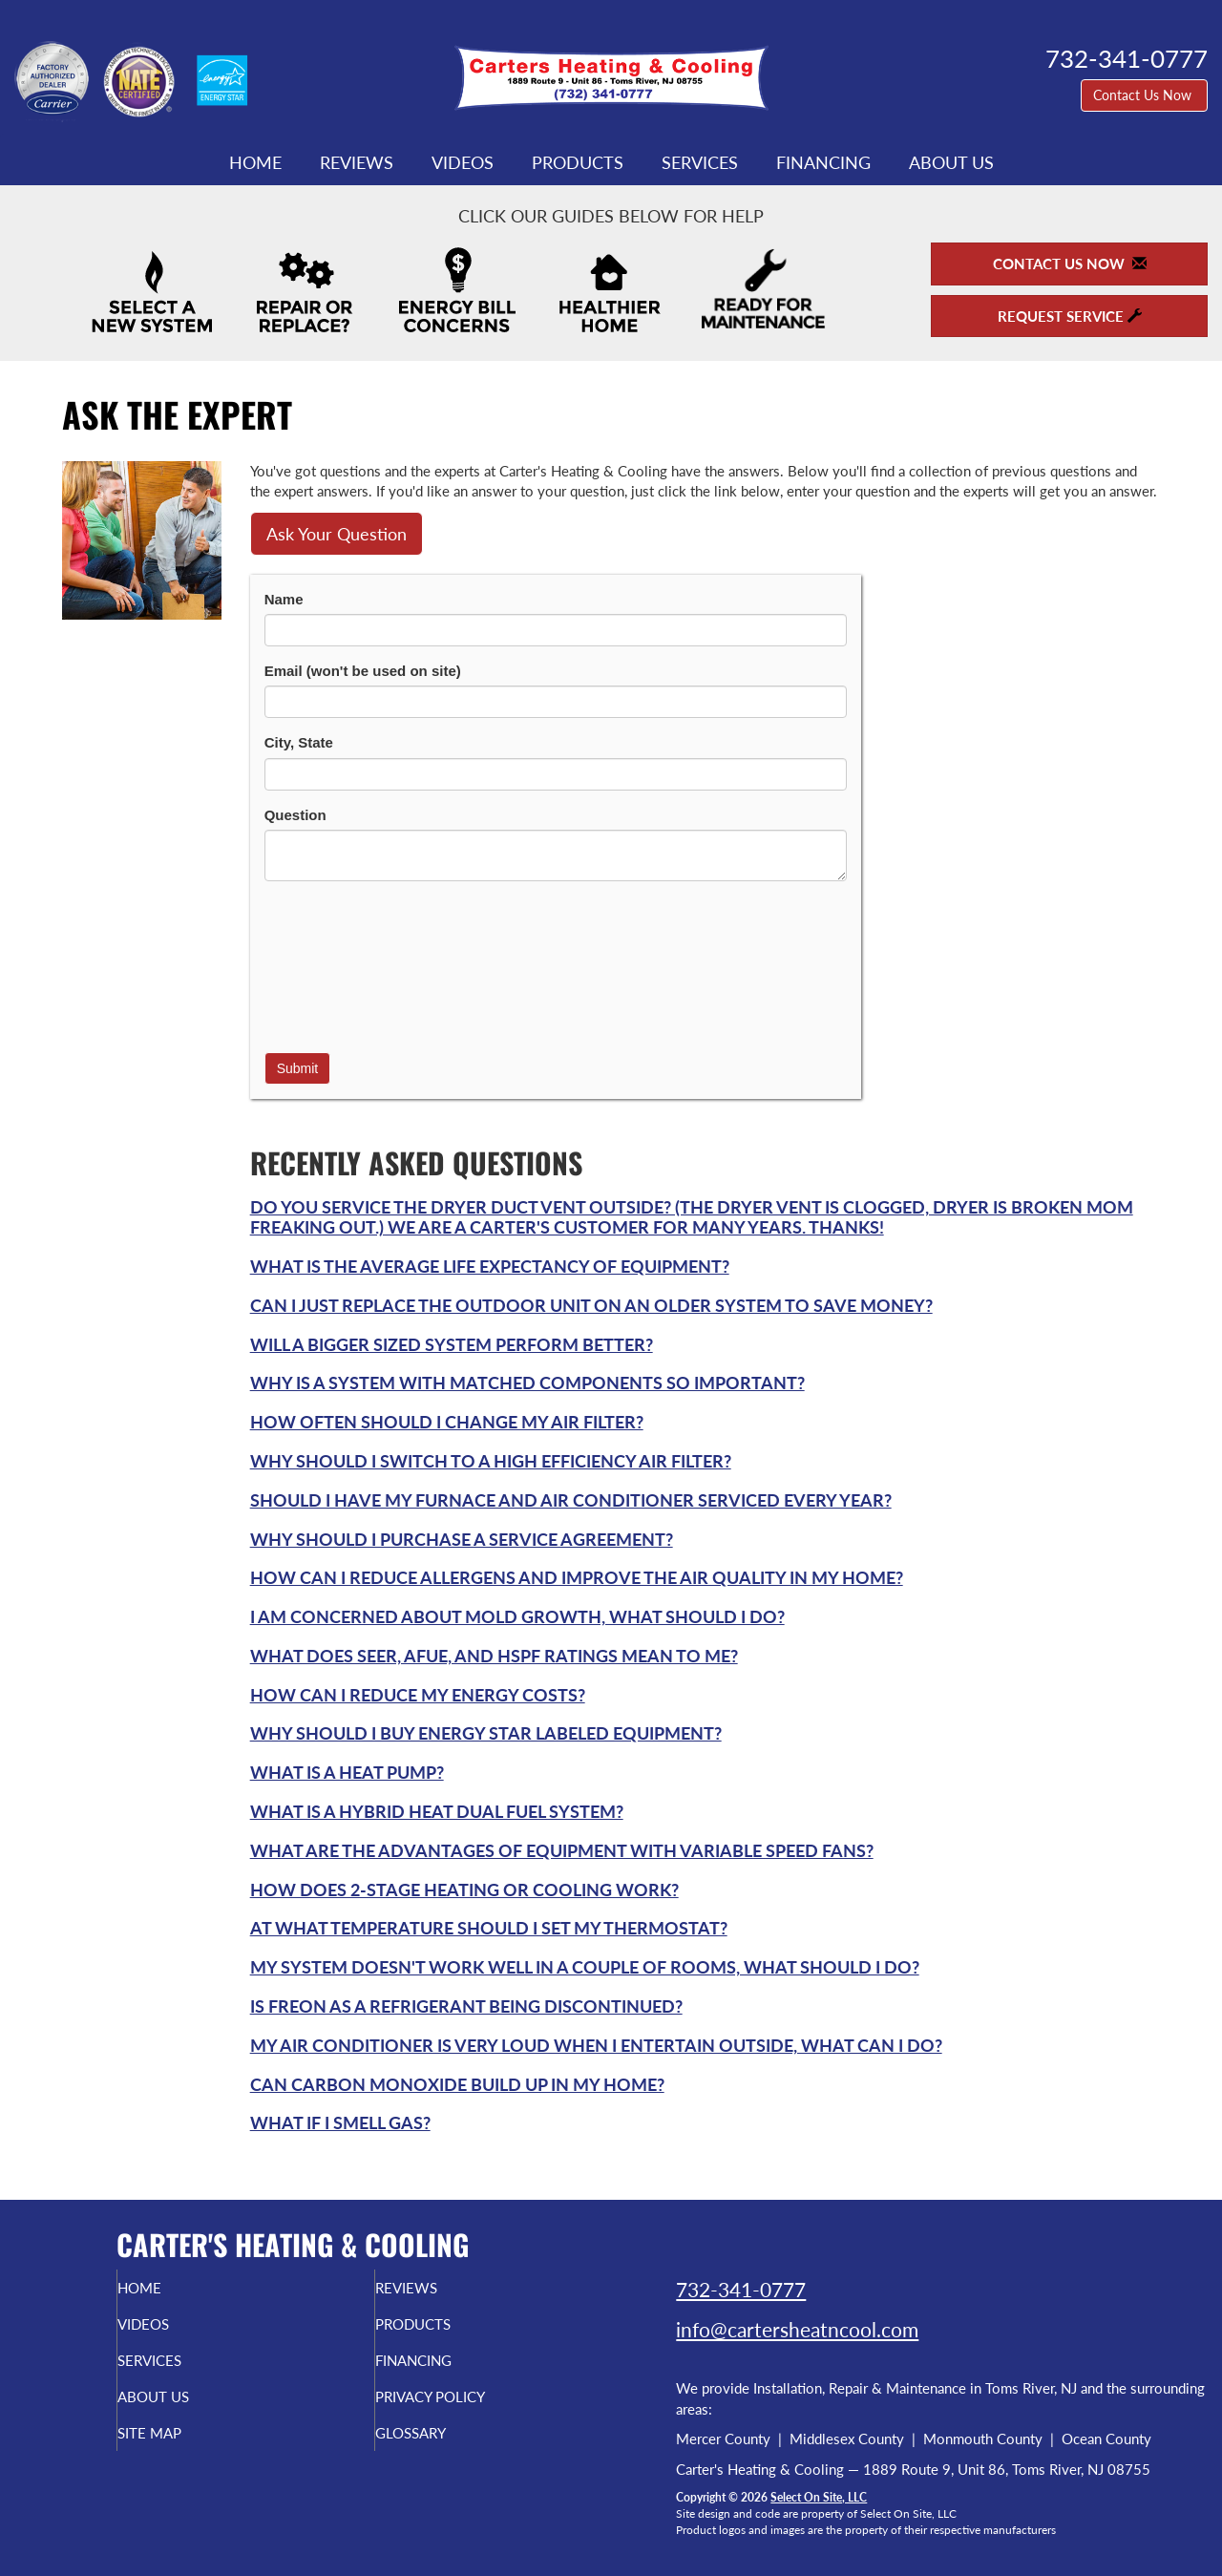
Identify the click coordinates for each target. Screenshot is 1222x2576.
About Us (951, 162)
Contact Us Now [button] (1144, 95)
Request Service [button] (1070, 316)
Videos (463, 162)
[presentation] (342, 964)
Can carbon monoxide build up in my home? (457, 2084)
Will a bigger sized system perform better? (451, 1344)
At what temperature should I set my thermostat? (488, 1927)
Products (577, 162)
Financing (823, 162)
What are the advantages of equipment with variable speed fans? (562, 1850)
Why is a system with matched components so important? (527, 1382)
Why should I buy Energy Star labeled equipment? (486, 1732)
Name (284, 599)
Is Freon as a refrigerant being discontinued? (466, 2005)
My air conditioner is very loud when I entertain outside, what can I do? (596, 2045)
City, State (298, 742)
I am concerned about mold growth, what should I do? (517, 1616)
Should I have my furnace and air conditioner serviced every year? (571, 1499)
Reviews (356, 162)
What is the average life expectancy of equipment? (489, 1266)
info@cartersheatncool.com (797, 2329)
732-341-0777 (741, 2289)
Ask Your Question (336, 533)
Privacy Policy (470, 2409)
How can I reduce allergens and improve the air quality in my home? (576, 1577)
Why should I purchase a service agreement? (461, 1539)
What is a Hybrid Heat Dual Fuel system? (436, 1811)
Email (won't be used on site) (362, 671)
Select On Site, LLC (818, 2497)
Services (700, 162)
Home (255, 162)
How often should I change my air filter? (446, 1421)
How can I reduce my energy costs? (417, 1694)
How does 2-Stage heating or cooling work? (464, 1889)
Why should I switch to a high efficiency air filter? (490, 1460)
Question (295, 815)
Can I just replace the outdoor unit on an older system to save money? (591, 1305)
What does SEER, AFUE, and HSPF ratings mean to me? (494, 1655)
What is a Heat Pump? (347, 1772)
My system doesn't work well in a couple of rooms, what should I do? (584, 1966)
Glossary (446, 2449)
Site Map (184, 2449)
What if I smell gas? (340, 2122)
